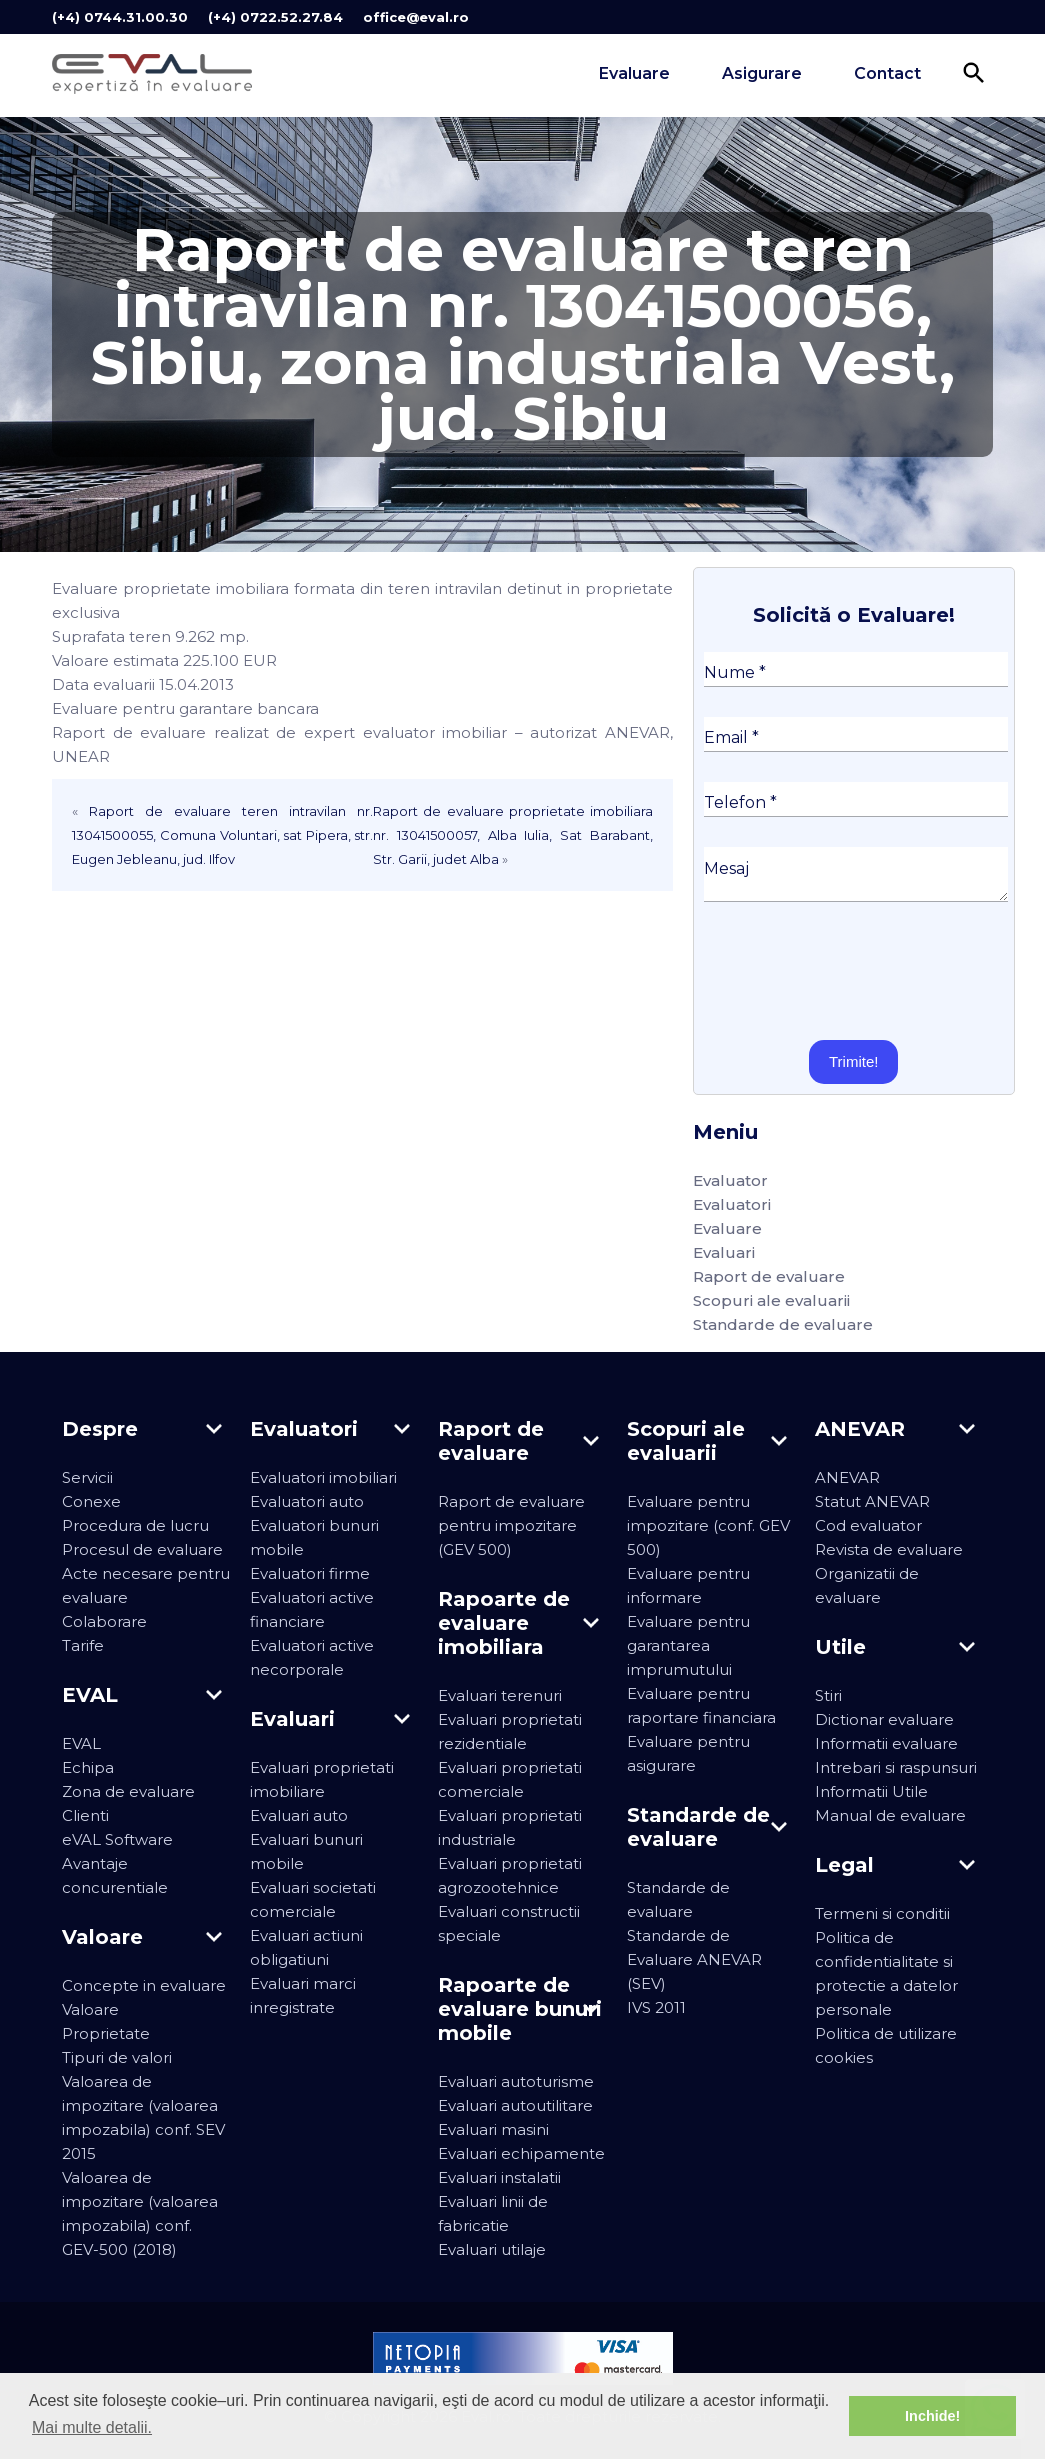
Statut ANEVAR (872, 1501)
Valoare (90, 2009)
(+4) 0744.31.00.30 (120, 17)
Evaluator (730, 1180)
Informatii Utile (871, 1791)
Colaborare (104, 1621)
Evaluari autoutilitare (515, 2105)
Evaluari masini (493, 2129)
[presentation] (856, 971)
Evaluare (634, 73)
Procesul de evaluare (142, 1549)
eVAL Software (117, 1839)
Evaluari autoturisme (516, 2081)
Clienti (85, 1815)
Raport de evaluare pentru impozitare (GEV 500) (511, 1525)
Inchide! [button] (932, 2416)
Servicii (87, 1477)
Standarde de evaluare (783, 1324)
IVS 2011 (656, 2007)
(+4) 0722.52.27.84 (275, 17)
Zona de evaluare (128, 1791)
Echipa (88, 1767)
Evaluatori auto (307, 1501)
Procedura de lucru (135, 1525)
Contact (887, 73)
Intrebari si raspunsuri (896, 1767)
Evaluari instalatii (499, 2177)
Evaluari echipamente (521, 2153)
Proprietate (106, 2033)
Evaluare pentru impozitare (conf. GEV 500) (708, 1525)
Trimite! (853, 1061)
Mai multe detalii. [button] (92, 2427)
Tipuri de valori (117, 2057)
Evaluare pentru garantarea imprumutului (688, 1645)
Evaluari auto (299, 1815)
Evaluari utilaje (492, 2249)
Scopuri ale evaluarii (771, 1300)
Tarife (83, 1645)
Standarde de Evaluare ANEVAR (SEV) (694, 1959)
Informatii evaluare (886, 1743)
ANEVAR (847, 1477)
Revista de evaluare (889, 1549)
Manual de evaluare (890, 1815)
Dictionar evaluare (884, 1719)
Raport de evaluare (769, 1276)
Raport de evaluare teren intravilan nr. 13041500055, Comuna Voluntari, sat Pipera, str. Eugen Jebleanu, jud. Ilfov (222, 835)
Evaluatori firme (310, 1573)
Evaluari (724, 1252)
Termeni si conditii (882, 1913)
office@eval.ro (416, 17)
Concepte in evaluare (144, 1985)
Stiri (828, 1695)
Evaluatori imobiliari (323, 1477)
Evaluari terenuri (500, 1695)
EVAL (81, 1743)
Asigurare (762, 73)
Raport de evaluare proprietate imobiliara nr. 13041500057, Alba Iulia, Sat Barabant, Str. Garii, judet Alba (512, 835)
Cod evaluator (868, 1525)
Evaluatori (732, 1204)
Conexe (91, 1501)
